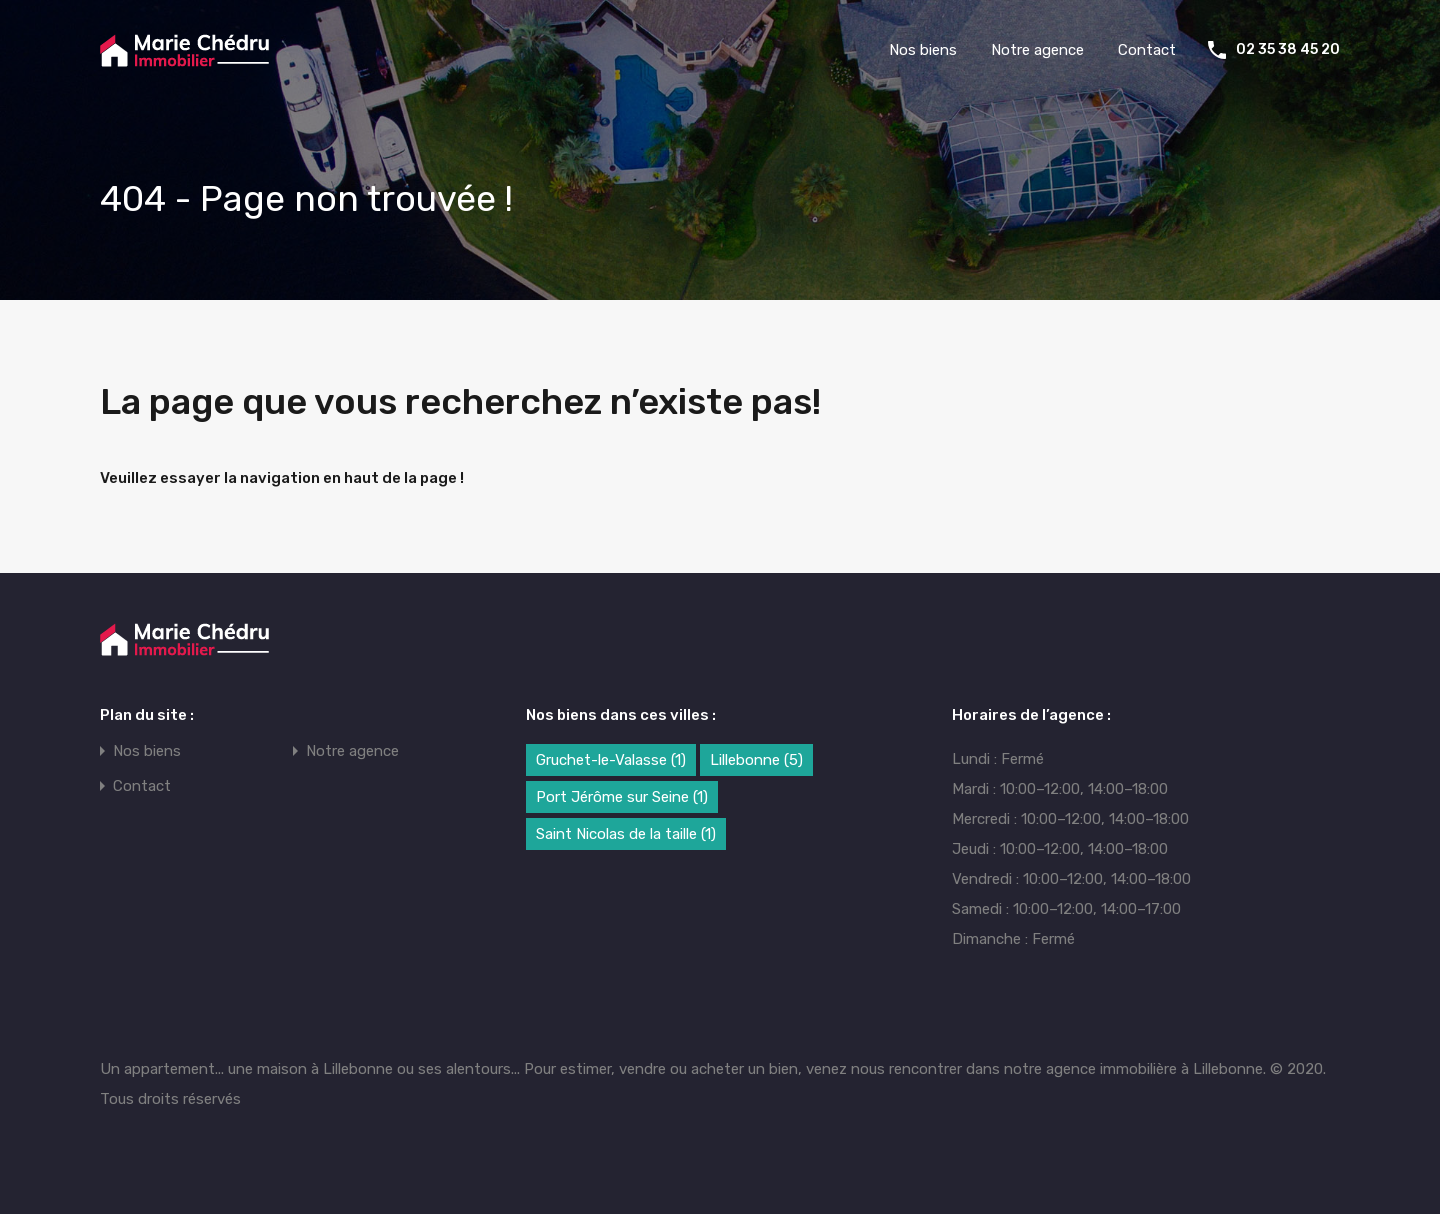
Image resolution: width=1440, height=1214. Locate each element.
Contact (1147, 50)
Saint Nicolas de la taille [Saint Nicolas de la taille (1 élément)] (626, 834)
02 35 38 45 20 (1288, 50)
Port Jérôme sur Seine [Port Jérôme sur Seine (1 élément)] (622, 797)
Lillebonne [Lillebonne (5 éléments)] (756, 760)
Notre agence (1037, 50)
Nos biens (923, 50)
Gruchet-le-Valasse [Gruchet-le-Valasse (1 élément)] (611, 760)
